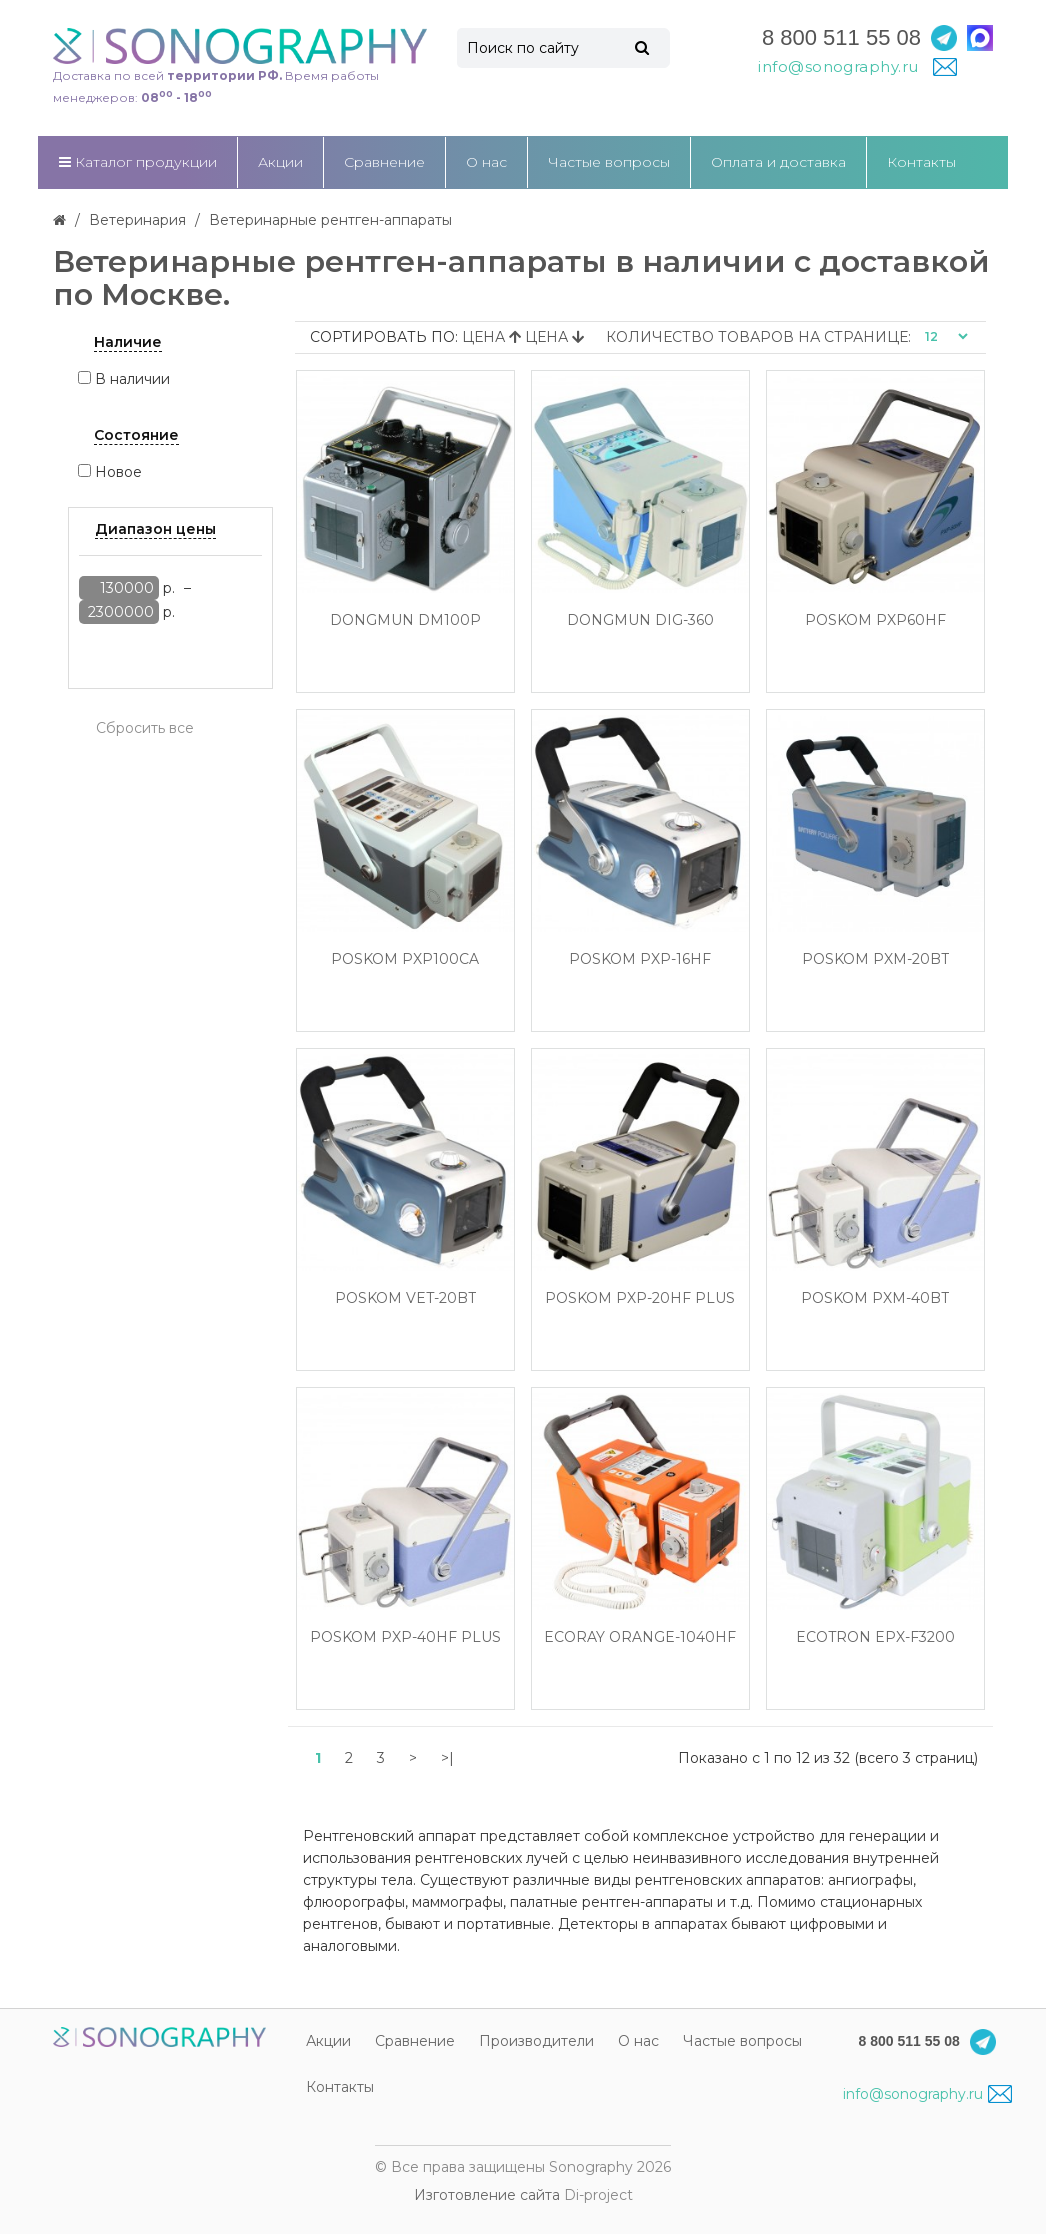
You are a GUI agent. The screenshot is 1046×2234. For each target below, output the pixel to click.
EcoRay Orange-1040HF (640, 1637)
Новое (118, 472)
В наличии (132, 379)
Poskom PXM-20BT (875, 959)
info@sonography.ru (927, 2094)
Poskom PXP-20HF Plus (640, 1298)
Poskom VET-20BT (405, 1298)
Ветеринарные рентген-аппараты (330, 220)
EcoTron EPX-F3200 (875, 1637)
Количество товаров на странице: (758, 337)
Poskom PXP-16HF (640, 959)
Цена (493, 337)
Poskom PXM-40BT (875, 1298)
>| (447, 1758)
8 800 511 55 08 (841, 37)
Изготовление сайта (487, 2195)
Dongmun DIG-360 (640, 620)
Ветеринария (137, 220)
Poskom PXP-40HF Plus (405, 1637)
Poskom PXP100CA (405, 959)
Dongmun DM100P (405, 620)
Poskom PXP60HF (875, 620)
